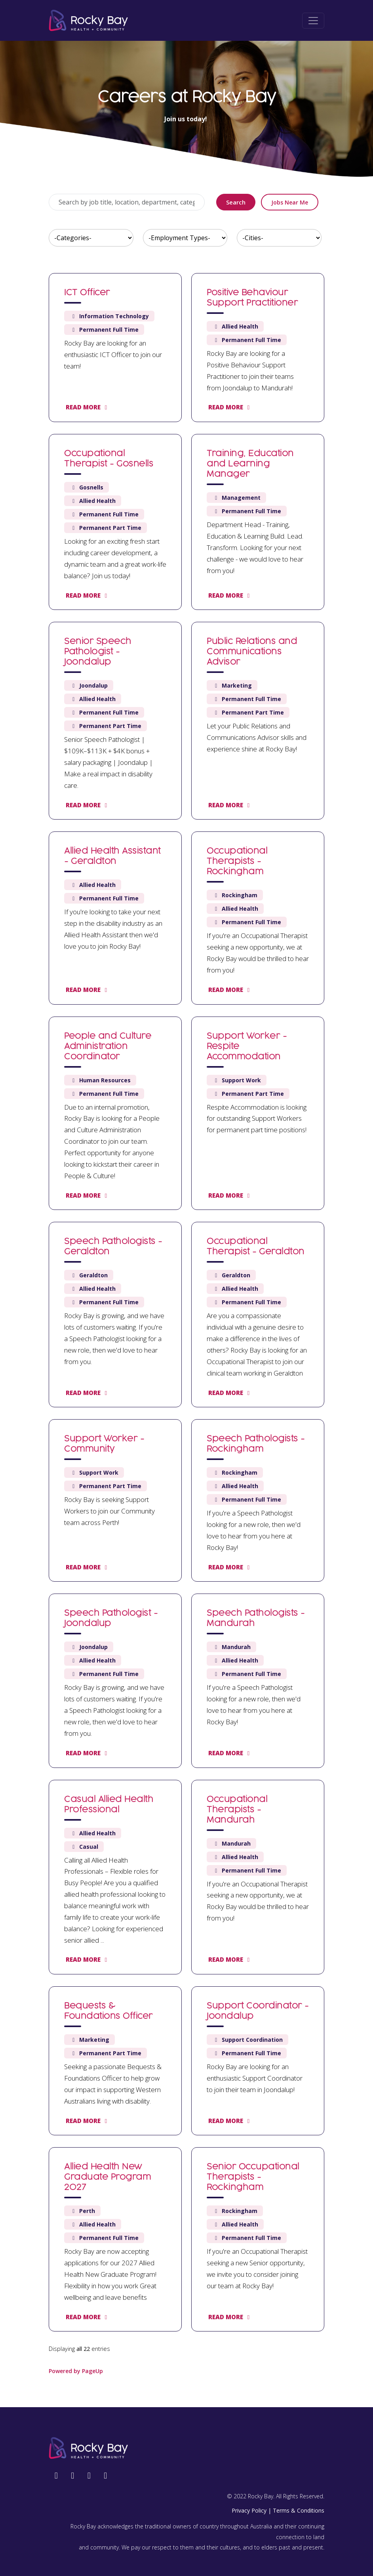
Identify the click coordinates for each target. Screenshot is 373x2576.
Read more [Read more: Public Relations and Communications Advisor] (230, 805)
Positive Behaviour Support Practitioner (252, 298)
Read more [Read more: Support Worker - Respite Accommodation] (230, 1195)
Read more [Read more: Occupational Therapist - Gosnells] (88, 595)
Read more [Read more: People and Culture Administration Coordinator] (88, 1195)
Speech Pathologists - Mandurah (256, 1618)
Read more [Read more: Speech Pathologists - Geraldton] (88, 1393)
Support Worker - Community (104, 1444)
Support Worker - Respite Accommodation (247, 1046)
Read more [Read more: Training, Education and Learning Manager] (230, 595)
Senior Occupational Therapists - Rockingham (253, 2177)
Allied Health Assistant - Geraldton (112, 856)
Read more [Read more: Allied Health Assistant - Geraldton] (88, 990)
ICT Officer (87, 293)
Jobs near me (289, 202)
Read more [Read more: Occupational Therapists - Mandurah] (230, 1959)
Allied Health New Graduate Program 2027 (107, 2177)
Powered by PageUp (76, 2371)
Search (235, 202)
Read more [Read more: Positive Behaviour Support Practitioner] (230, 407)
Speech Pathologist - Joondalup (111, 1618)
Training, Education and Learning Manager (250, 464)
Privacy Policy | (251, 2510)
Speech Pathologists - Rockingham (256, 1444)
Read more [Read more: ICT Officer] (88, 407)
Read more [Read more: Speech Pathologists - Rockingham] (230, 1567)
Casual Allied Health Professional (108, 1805)
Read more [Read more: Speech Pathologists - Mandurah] (230, 1753)
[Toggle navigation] (313, 21)
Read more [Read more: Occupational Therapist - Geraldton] (230, 1393)
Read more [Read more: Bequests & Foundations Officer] (88, 2121)
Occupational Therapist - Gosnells (108, 459)
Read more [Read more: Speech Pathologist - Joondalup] (88, 1753)
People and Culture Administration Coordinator (107, 1046)
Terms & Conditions (298, 2510)
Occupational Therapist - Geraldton (255, 1247)
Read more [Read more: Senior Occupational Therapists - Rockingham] (230, 2317)
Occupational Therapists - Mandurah (237, 1810)
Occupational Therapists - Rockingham (237, 861)
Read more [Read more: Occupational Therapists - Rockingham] (230, 990)
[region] (186, 1315)
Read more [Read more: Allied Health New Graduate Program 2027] (88, 2317)
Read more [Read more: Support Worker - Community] (88, 1567)
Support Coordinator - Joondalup (258, 2011)
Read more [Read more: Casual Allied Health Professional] (88, 1959)
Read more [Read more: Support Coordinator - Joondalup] (230, 2121)
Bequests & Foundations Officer (108, 2011)
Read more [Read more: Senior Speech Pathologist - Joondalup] (88, 805)
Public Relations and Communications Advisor (252, 652)
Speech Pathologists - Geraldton (113, 1247)
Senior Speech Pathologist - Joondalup (97, 652)
